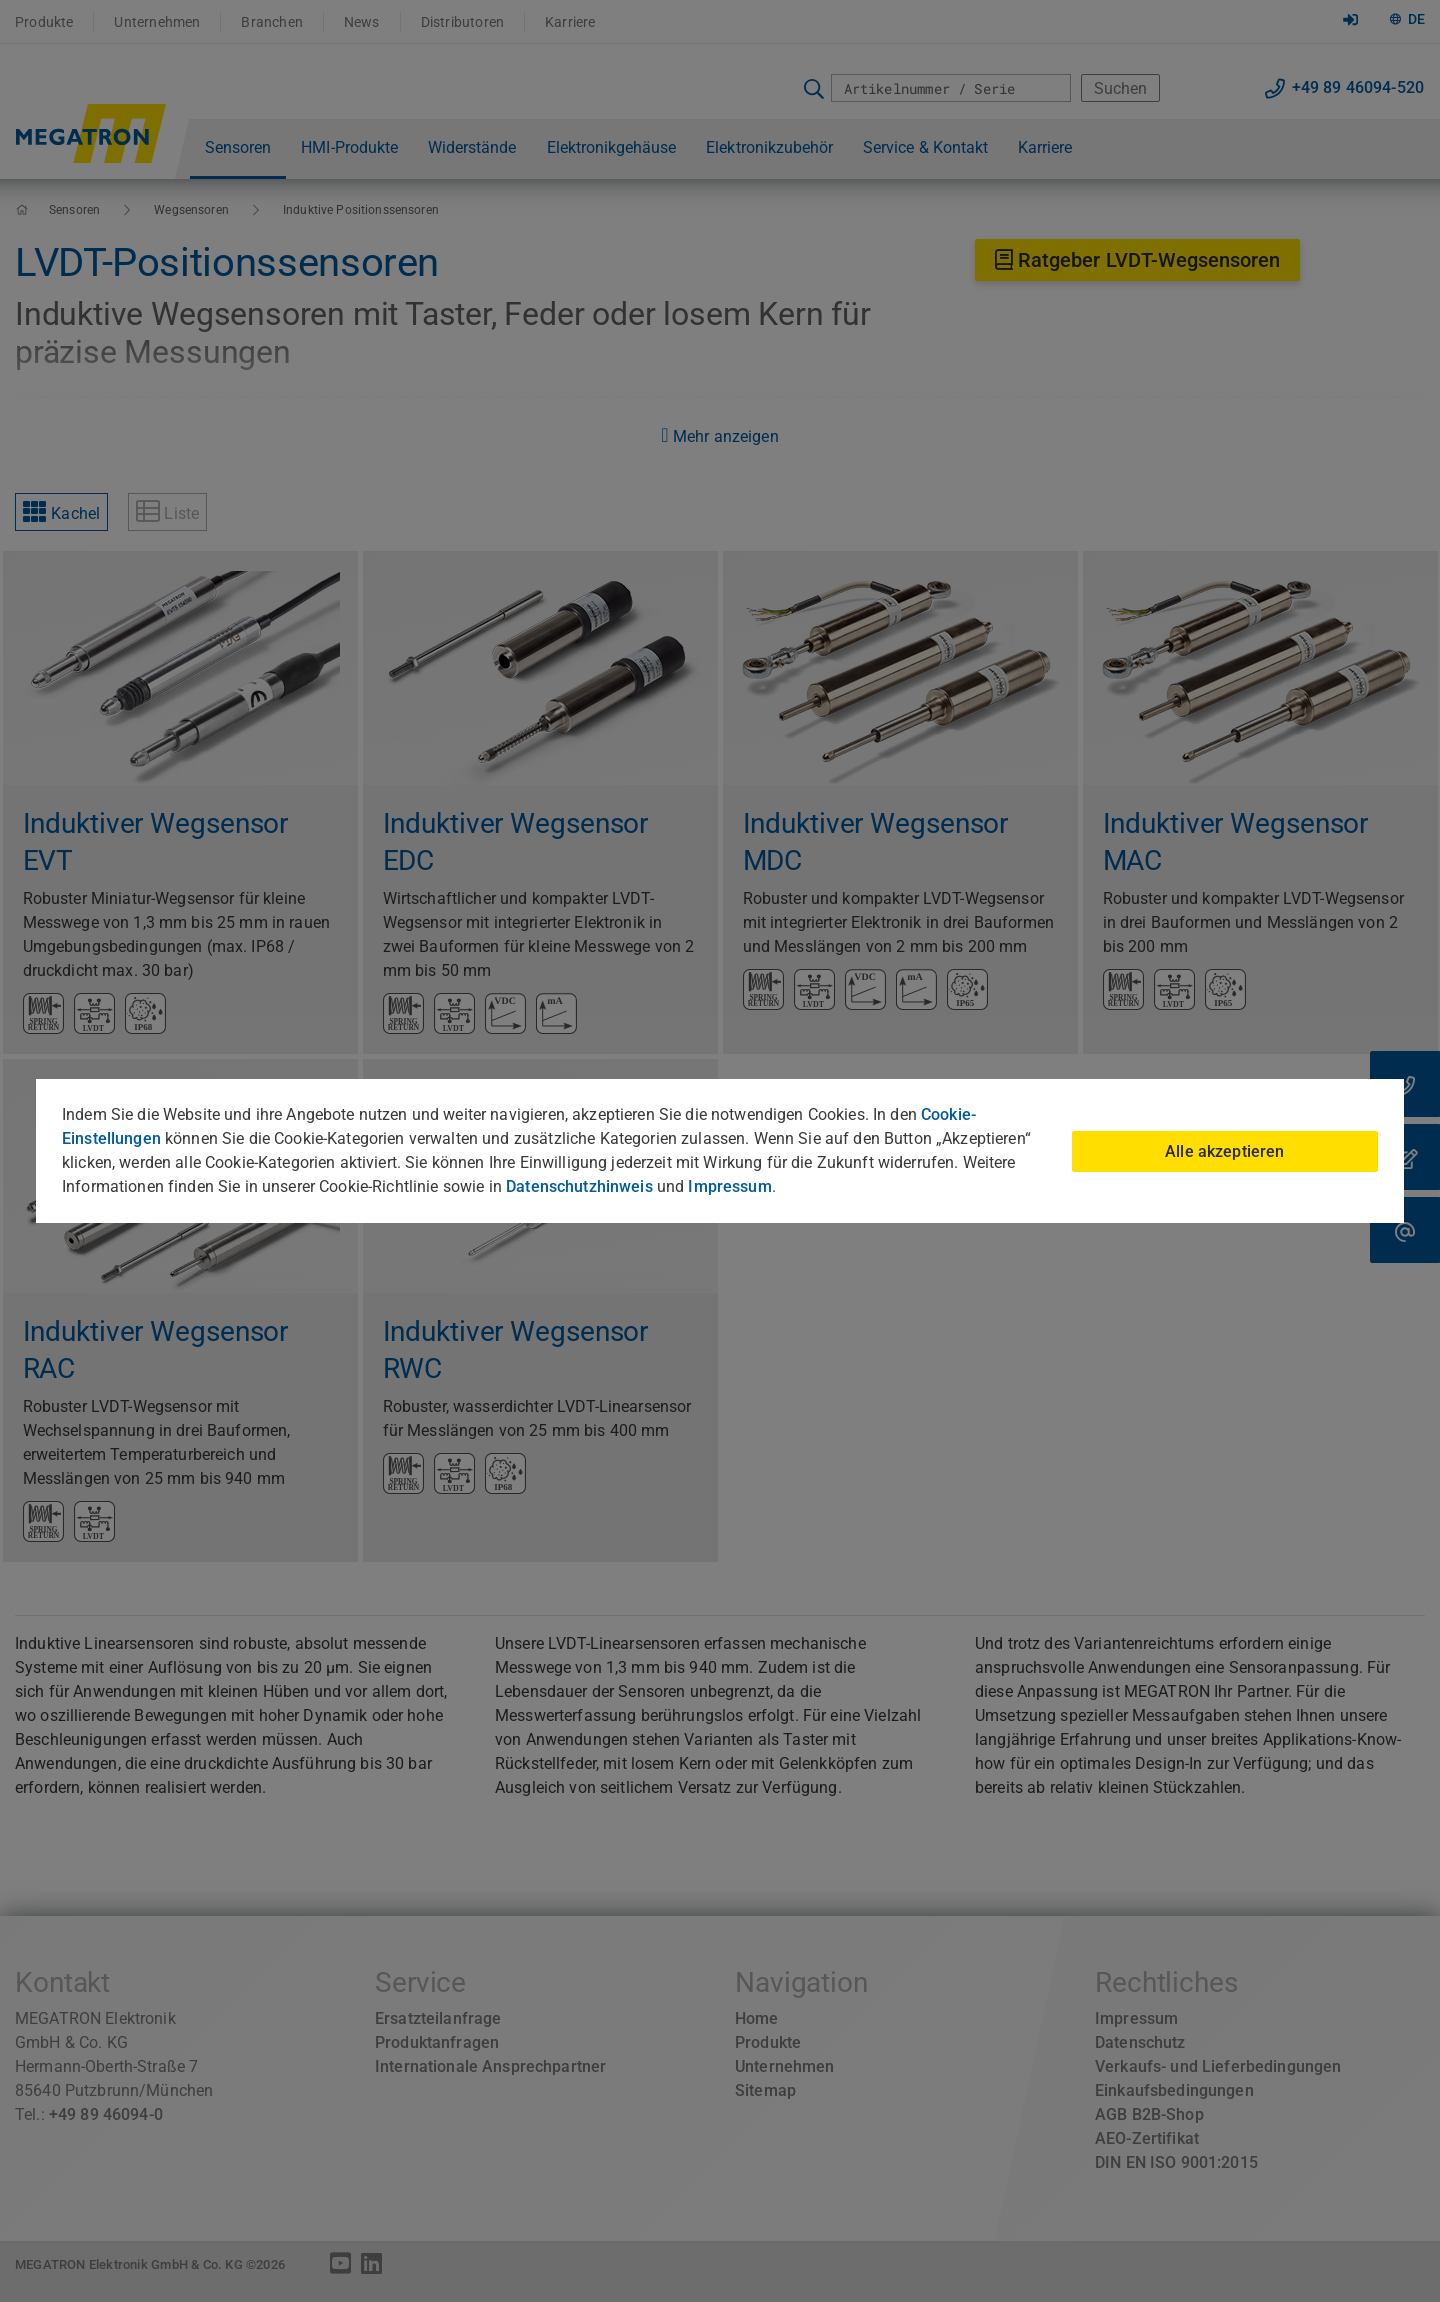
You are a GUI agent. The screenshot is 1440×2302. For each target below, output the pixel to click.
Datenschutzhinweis (579, 1186)
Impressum (729, 1186)
